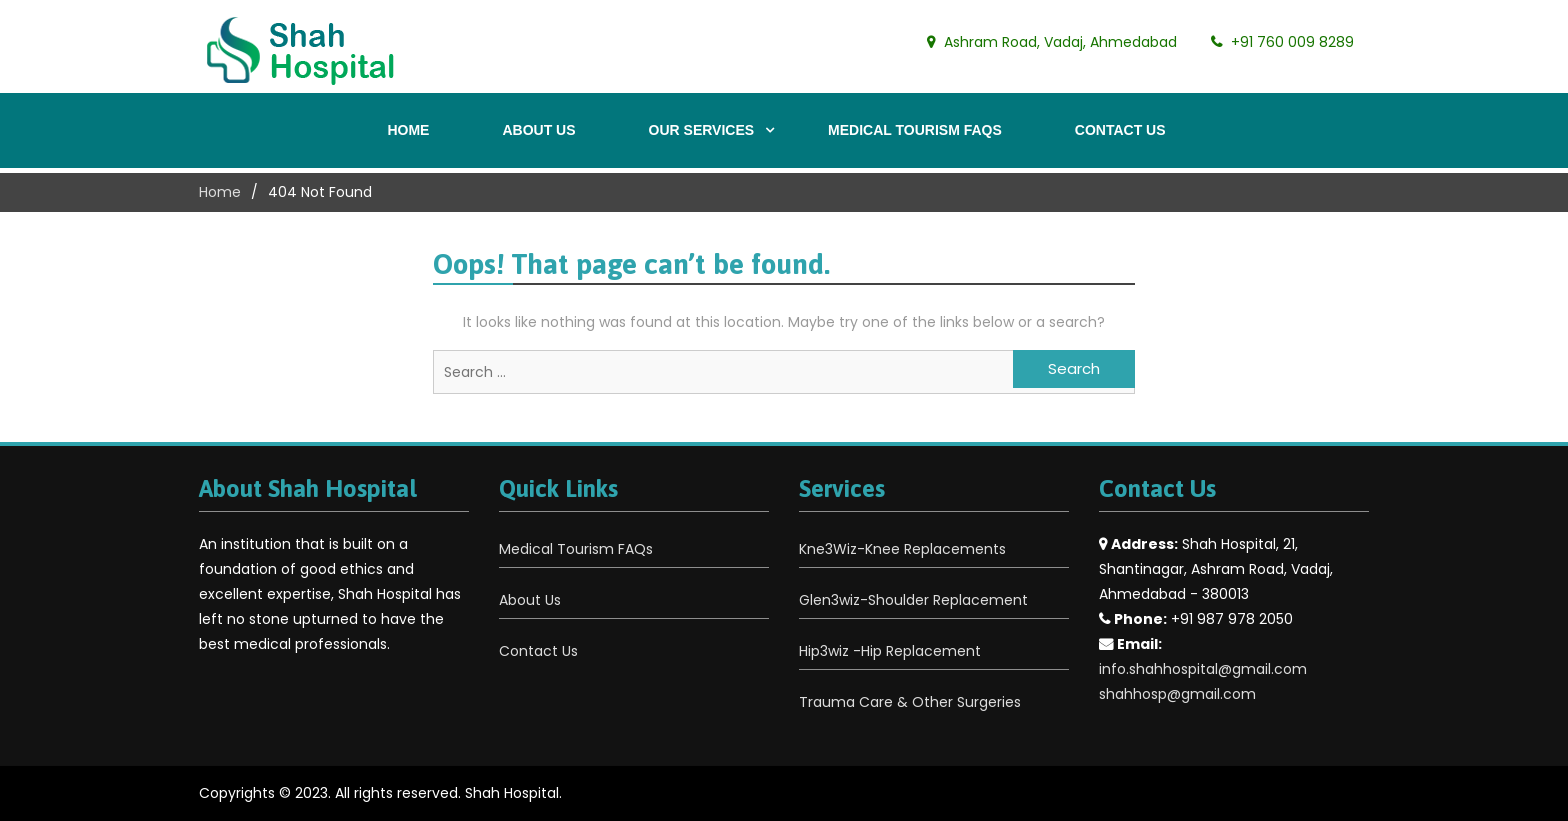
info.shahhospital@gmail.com (1203, 669)
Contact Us (1120, 130)
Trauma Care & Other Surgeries (910, 702)
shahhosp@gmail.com (1177, 694)
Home (408, 130)
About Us (538, 130)
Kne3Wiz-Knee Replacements (902, 549)
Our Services (702, 130)
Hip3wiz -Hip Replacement (890, 651)
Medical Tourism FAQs (915, 130)
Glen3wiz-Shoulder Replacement (913, 600)
